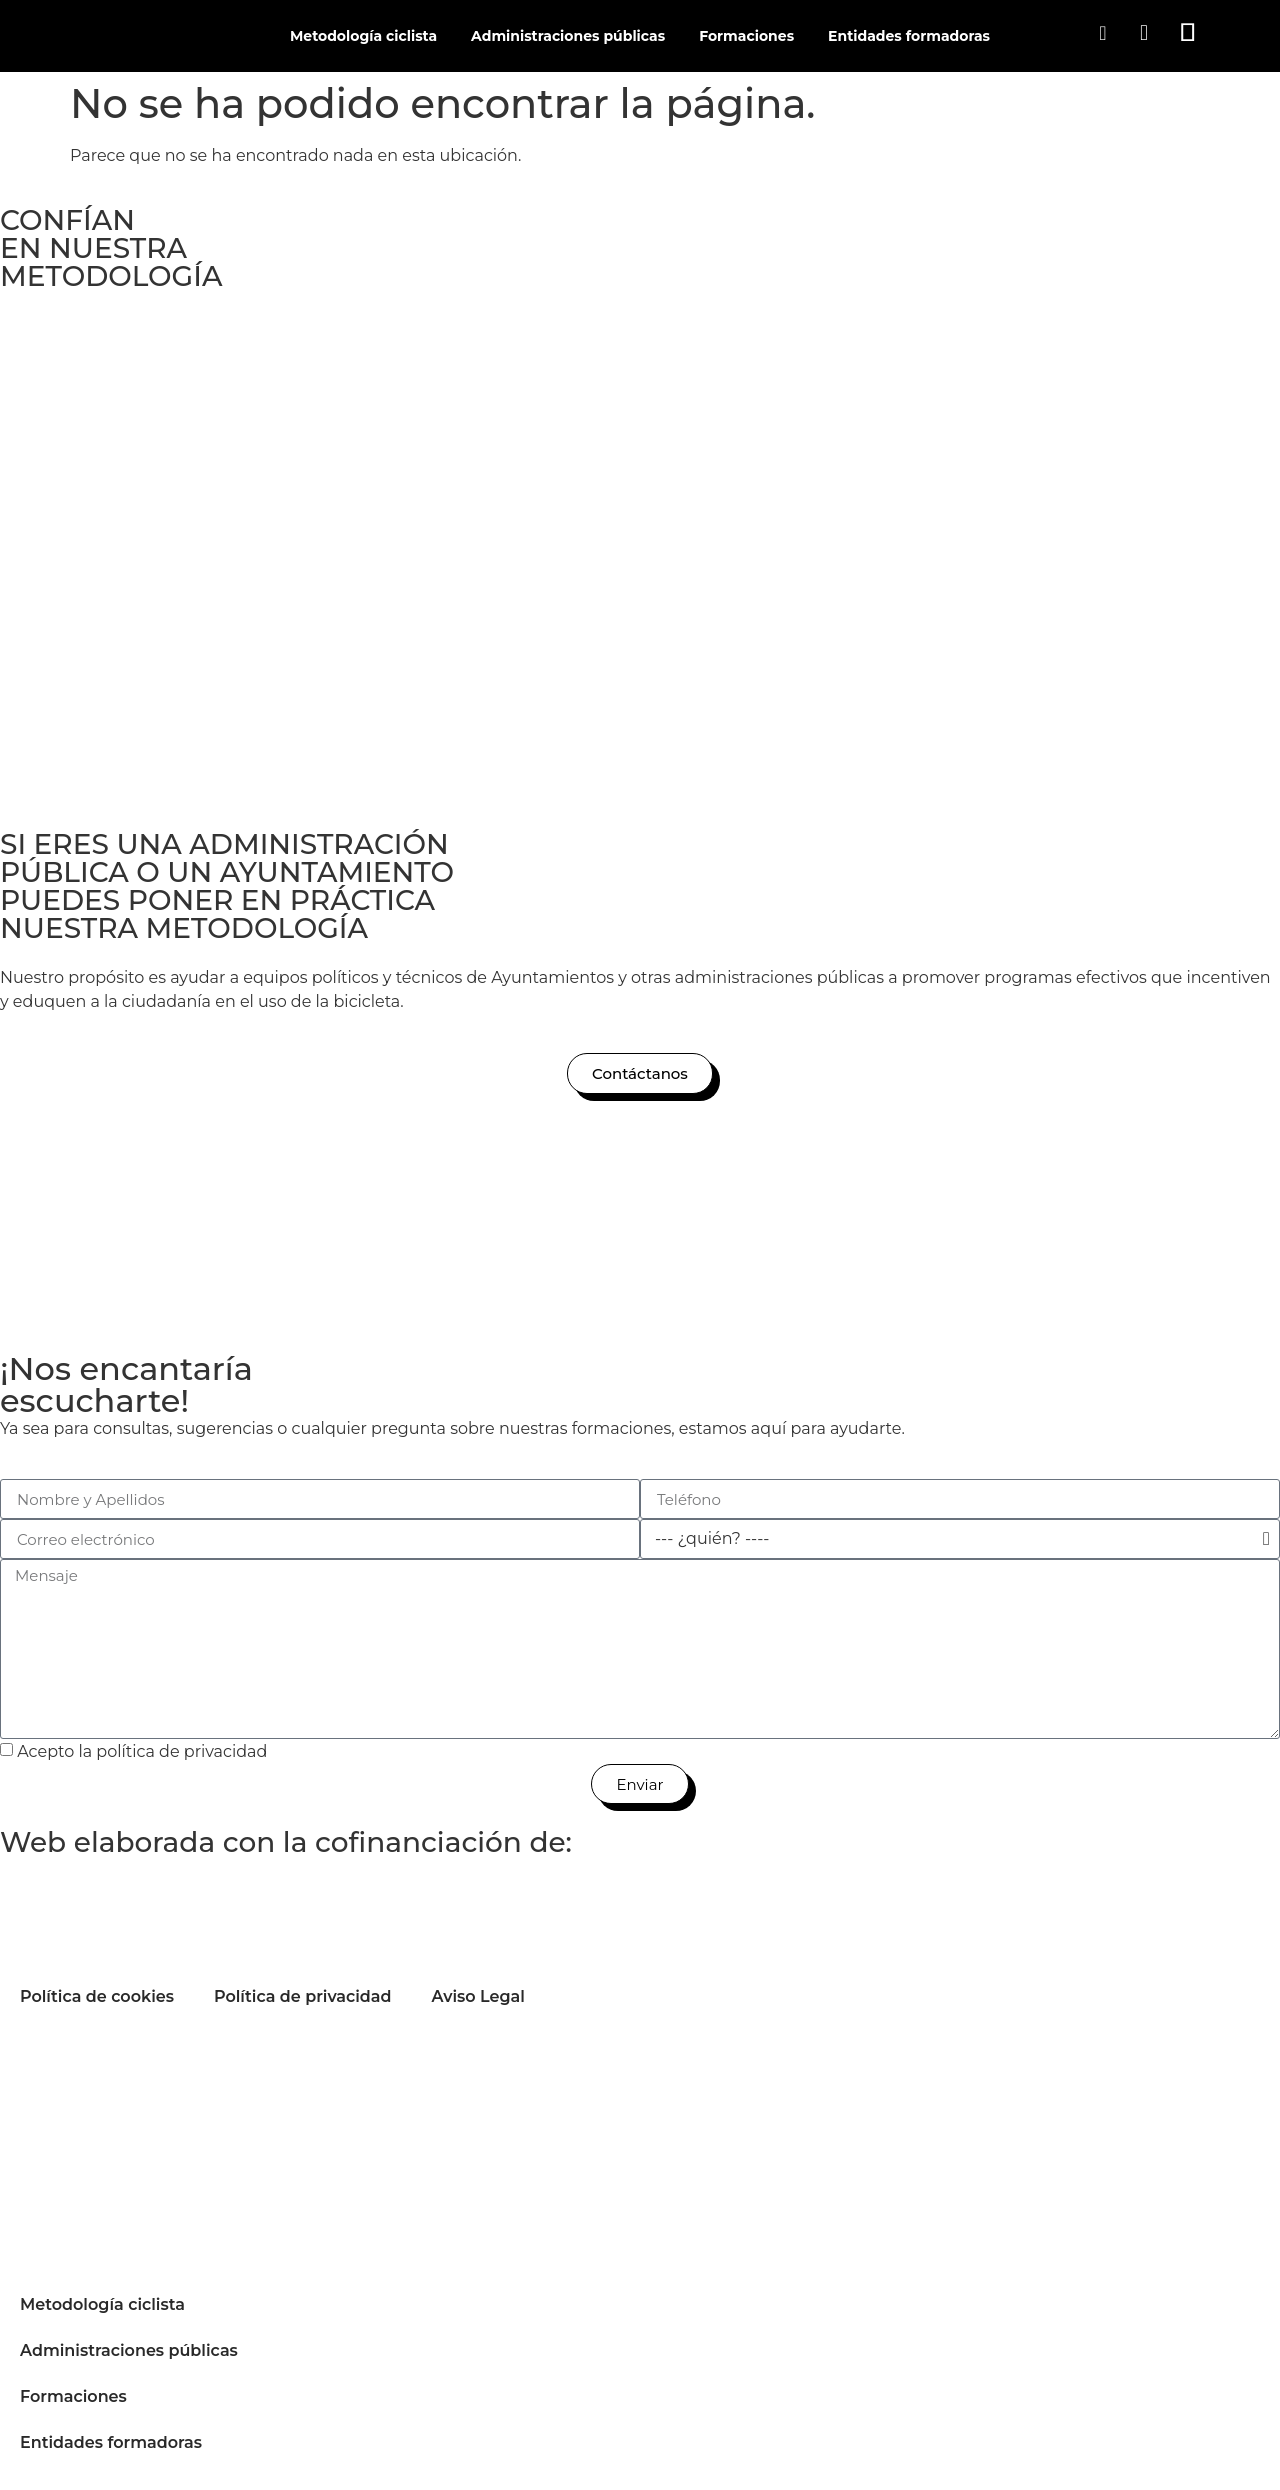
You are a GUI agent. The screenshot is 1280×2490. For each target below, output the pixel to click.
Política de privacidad (303, 1996)
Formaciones (746, 36)
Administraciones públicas (568, 36)
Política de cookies (97, 1996)
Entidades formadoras (909, 36)
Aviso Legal (478, 1996)
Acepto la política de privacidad (142, 1751)
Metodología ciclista (363, 36)
